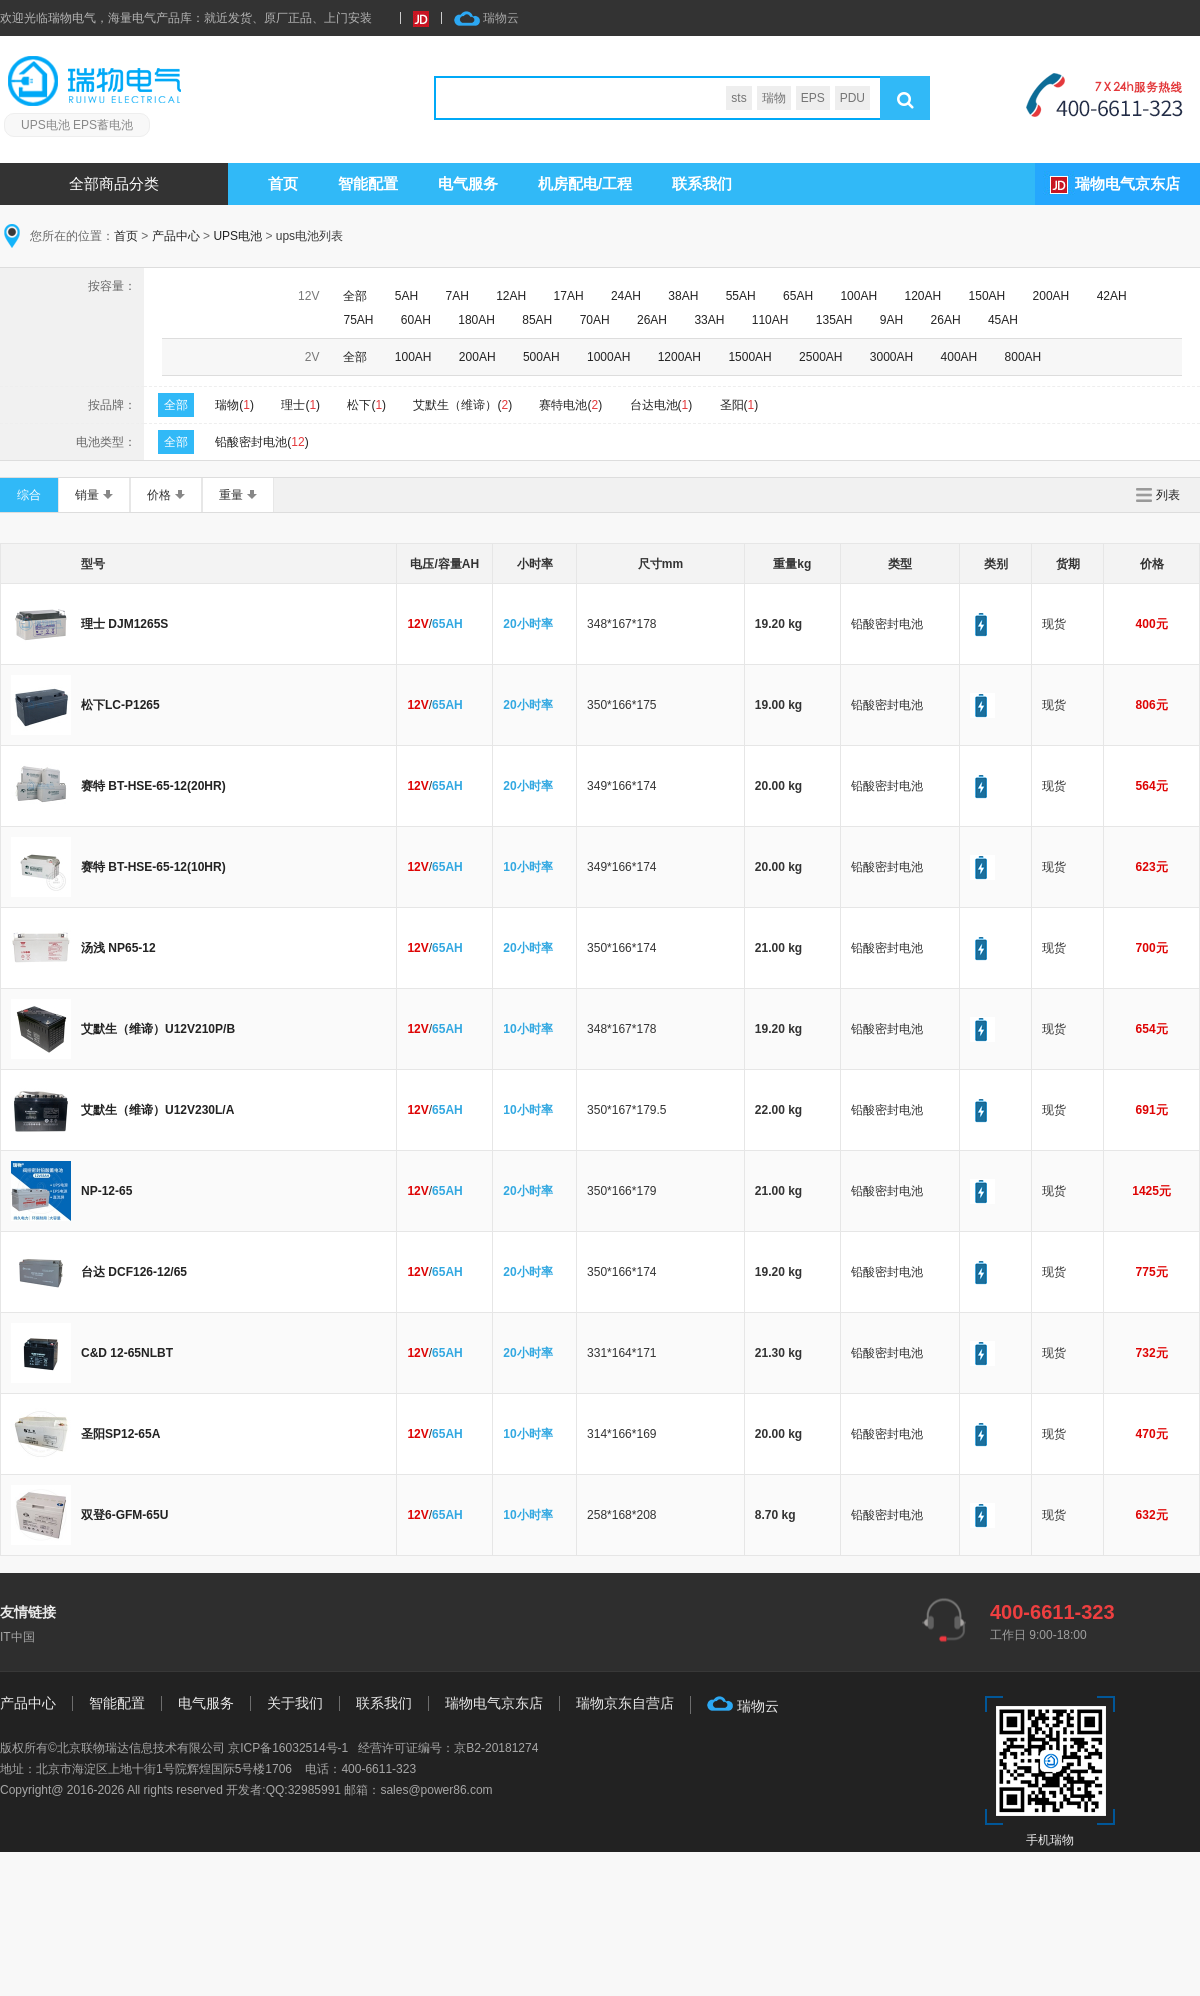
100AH (858, 296)
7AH (457, 296)
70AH (595, 320)
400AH (959, 357)
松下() (366, 405)
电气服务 (206, 1703)
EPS (813, 98)
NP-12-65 (106, 1191)
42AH (1112, 296)
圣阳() (739, 405)
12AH (511, 296)
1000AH (608, 357)
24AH (626, 296)
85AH (537, 320)
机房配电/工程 (585, 183)
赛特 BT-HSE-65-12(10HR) (153, 867)
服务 (468, 183)
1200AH (679, 357)
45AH (1003, 320)
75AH (358, 320)
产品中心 (176, 236)
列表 (1168, 495)
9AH (891, 320)
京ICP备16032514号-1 (288, 1748)
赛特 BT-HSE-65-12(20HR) (153, 786)
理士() (300, 405)
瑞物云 (486, 18)
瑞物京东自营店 (625, 1703)
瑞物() (234, 405)
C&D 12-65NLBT (127, 1353)
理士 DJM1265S (124, 624)
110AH (770, 320)
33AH (709, 320)
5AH (406, 296)
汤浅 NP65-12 (118, 948)
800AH (1023, 357)
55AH (741, 296)
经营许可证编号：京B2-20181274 (448, 1748)
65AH (798, 296)
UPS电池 (237, 236)
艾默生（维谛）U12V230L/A (157, 1110)
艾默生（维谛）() (462, 405)
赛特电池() (570, 405)
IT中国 (17, 1637)
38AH (683, 296)
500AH (541, 357)
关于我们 (295, 1703)
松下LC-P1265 (120, 705)
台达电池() (661, 405)
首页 (283, 183)
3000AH (891, 357)
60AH (416, 320)
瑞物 (774, 98)
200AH (1051, 296)
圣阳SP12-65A (120, 1434)
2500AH (820, 357)
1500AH (749, 357)
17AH (569, 296)
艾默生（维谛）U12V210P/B (158, 1029)
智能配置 (368, 183)
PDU (852, 98)
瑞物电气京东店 (1127, 183)
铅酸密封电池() (261, 442)
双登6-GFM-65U (124, 1515)
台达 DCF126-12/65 (134, 1272)
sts (738, 98)
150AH (987, 296)
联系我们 (702, 183)
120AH (922, 296)
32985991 (314, 1790)
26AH (652, 320)
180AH (476, 320)
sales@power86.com (436, 1790)
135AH (834, 320)
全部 (355, 296)
